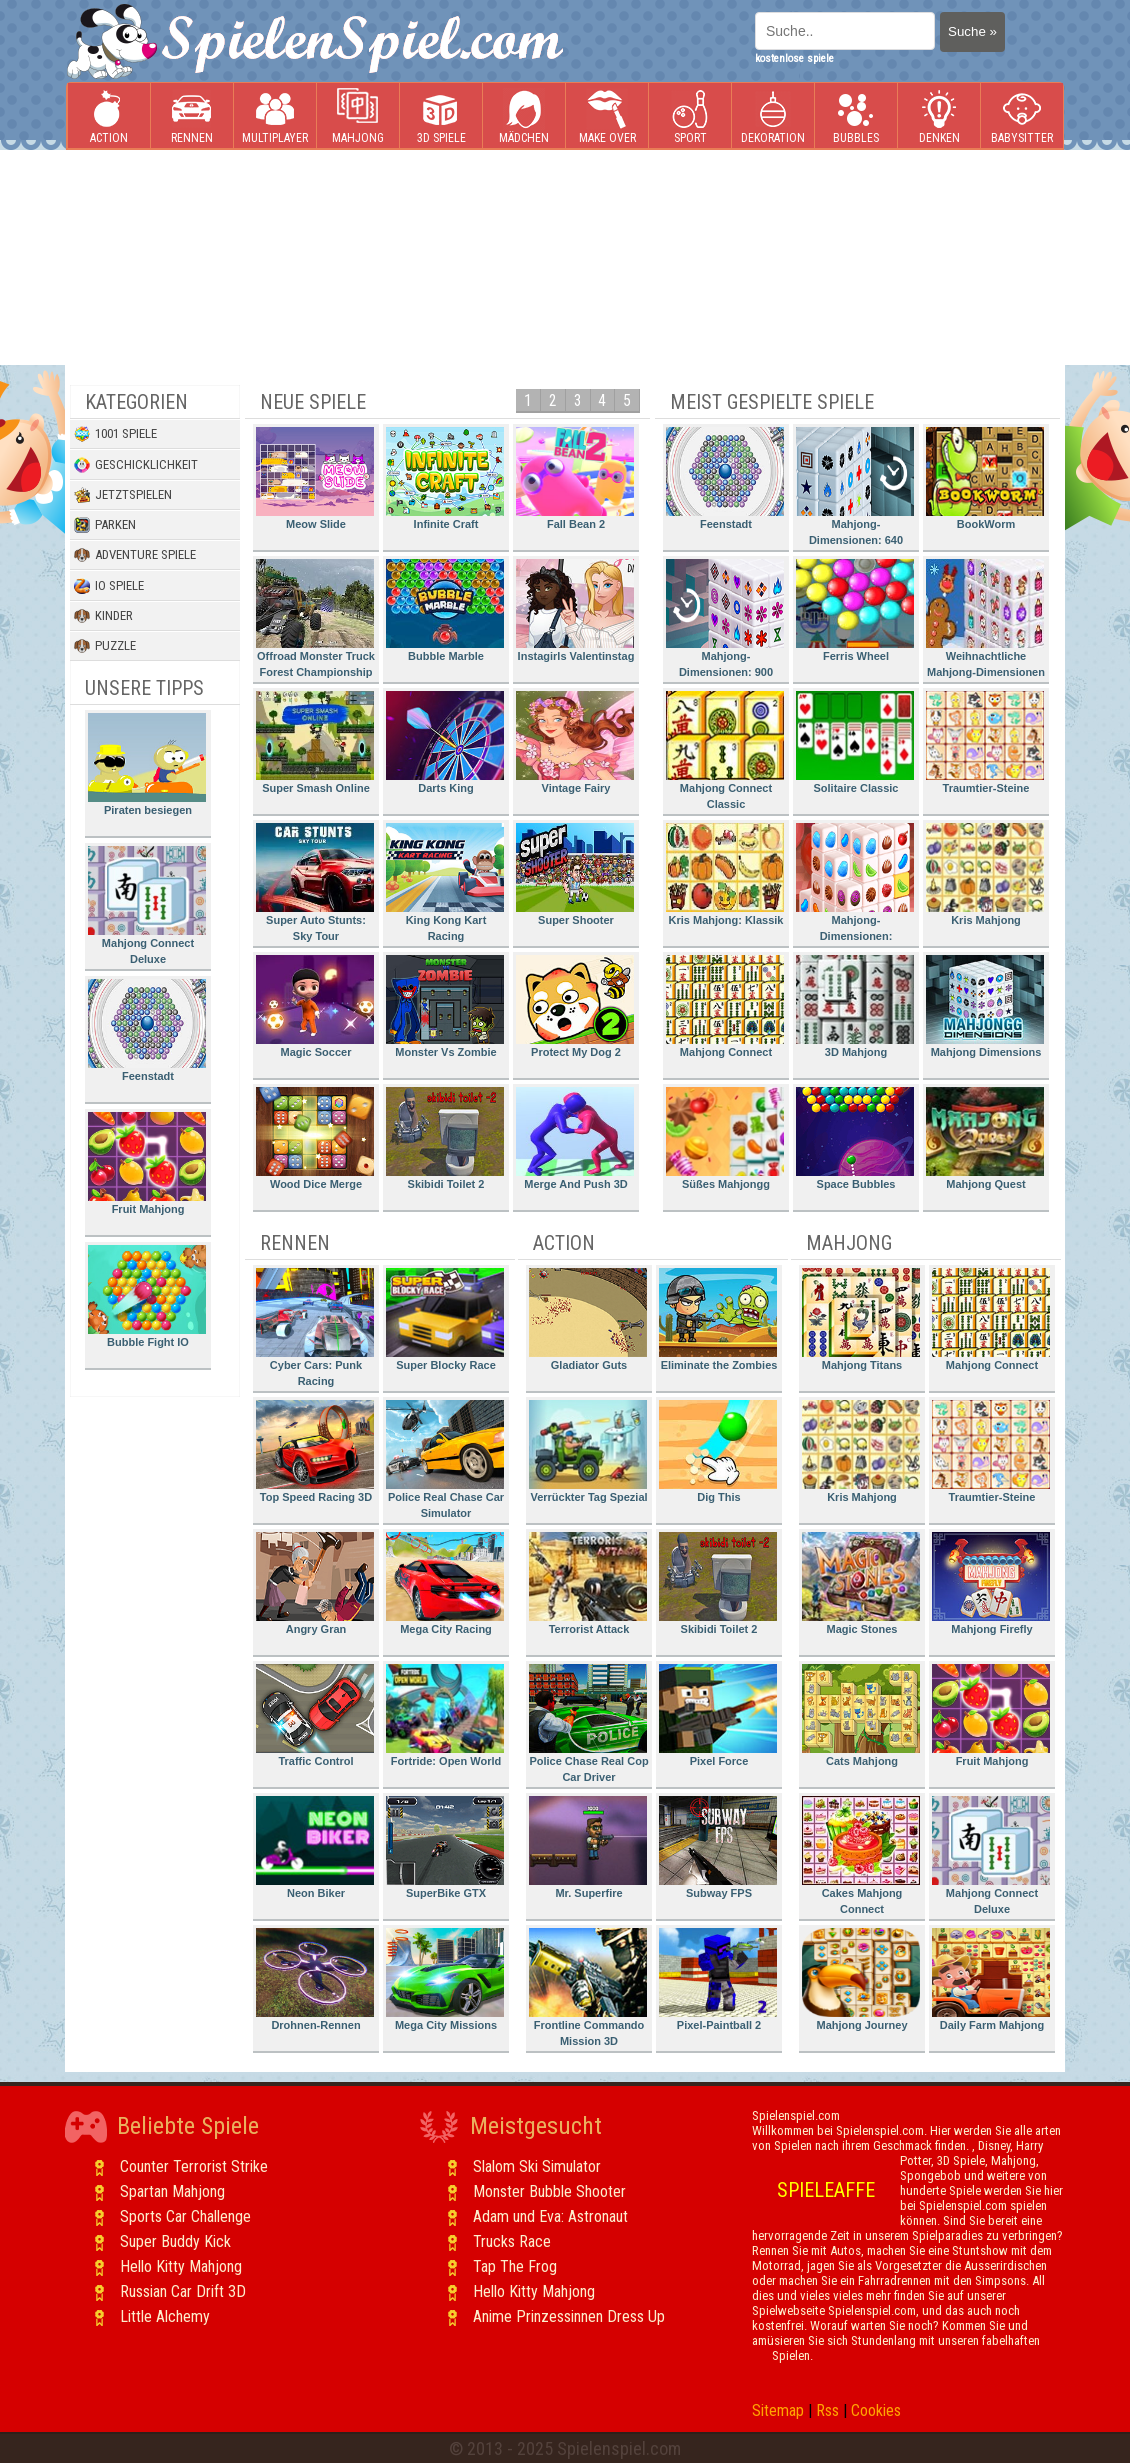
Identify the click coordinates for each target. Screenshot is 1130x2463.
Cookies (876, 2410)
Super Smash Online (315, 742)
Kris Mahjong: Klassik (725, 874)
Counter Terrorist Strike (194, 2166)
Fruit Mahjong (147, 1163)
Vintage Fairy (575, 742)
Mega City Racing (445, 1583)
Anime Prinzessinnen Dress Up (569, 2316)
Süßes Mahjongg (725, 1138)
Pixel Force (718, 1715)
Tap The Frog (515, 2266)
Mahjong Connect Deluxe (147, 905)
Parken (105, 525)
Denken (939, 116)
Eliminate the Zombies (718, 1319)
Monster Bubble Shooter (549, 2191)
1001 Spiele (115, 434)
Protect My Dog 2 (575, 1006)
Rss (827, 2410)
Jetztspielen (123, 495)
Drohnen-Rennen (315, 1979)
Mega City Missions (445, 1979)
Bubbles (856, 116)
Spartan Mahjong (172, 2191)
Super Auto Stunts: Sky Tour (315, 882)
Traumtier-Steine (985, 742)
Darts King (445, 742)
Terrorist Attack (588, 1583)
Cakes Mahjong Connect (861, 1855)
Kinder (103, 616)
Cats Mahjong (861, 1715)
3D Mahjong (855, 1006)
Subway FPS (718, 1847)
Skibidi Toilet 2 (445, 1138)
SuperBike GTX (445, 1847)
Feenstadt (147, 1030)
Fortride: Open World (445, 1715)
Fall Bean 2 (575, 478)
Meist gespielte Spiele (772, 402)
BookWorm (985, 478)
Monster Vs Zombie (445, 1006)
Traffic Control (315, 1715)
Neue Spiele (313, 402)
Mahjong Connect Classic (725, 750)
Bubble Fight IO (147, 1296)
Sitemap (778, 2410)
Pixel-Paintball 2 (718, 1979)
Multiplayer (275, 116)
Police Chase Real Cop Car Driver (589, 1723)
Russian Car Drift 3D (183, 2291)
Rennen (192, 116)
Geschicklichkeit (136, 465)
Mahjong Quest (985, 1138)
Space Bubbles (855, 1138)
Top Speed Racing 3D (315, 1451)
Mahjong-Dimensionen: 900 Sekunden (725, 621)
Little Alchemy (165, 2316)
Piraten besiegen (147, 764)
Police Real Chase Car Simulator (445, 1459)
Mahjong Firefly (991, 1583)
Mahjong (358, 116)
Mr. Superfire (588, 1847)
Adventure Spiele (135, 555)
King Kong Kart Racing (445, 882)
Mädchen (524, 116)
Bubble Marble (445, 610)
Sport (690, 116)
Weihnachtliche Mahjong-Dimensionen (985, 618)
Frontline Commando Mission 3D (588, 1987)
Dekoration (773, 116)
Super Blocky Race (445, 1319)
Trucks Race (512, 2241)
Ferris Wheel (855, 610)
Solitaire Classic (855, 742)
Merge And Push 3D (575, 1138)
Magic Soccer (315, 1006)
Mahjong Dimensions (985, 1006)
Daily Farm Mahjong (991, 1979)
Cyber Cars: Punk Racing (315, 1327)
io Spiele (109, 586)
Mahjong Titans (861, 1319)
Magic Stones (861, 1583)
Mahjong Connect (725, 1006)
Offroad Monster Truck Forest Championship (315, 618)
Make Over (607, 116)
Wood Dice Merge (315, 1138)
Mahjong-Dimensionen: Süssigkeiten (855, 885)
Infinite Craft (445, 478)
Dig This (718, 1451)
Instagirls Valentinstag (575, 610)
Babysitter (1022, 116)
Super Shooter (575, 874)
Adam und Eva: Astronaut (550, 2216)
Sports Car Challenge (185, 2216)
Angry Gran (315, 1583)
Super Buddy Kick (175, 2241)
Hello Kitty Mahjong (181, 2266)
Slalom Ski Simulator (537, 2166)
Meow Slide (315, 478)
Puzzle (105, 646)
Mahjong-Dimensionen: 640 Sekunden (855, 489)
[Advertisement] (187, 257)
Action (109, 116)
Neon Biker (315, 1847)
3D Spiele (441, 116)
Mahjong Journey (861, 1979)
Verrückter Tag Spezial (588, 1451)
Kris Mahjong (985, 874)
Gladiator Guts (588, 1319)
